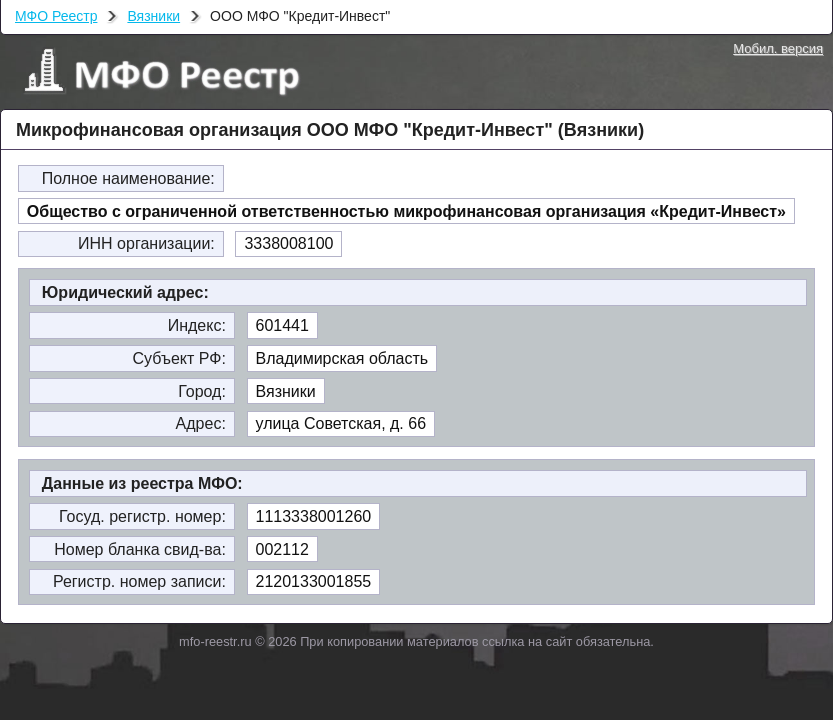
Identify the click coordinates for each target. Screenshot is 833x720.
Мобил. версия (778, 48)
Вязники (153, 16)
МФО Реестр (56, 16)
